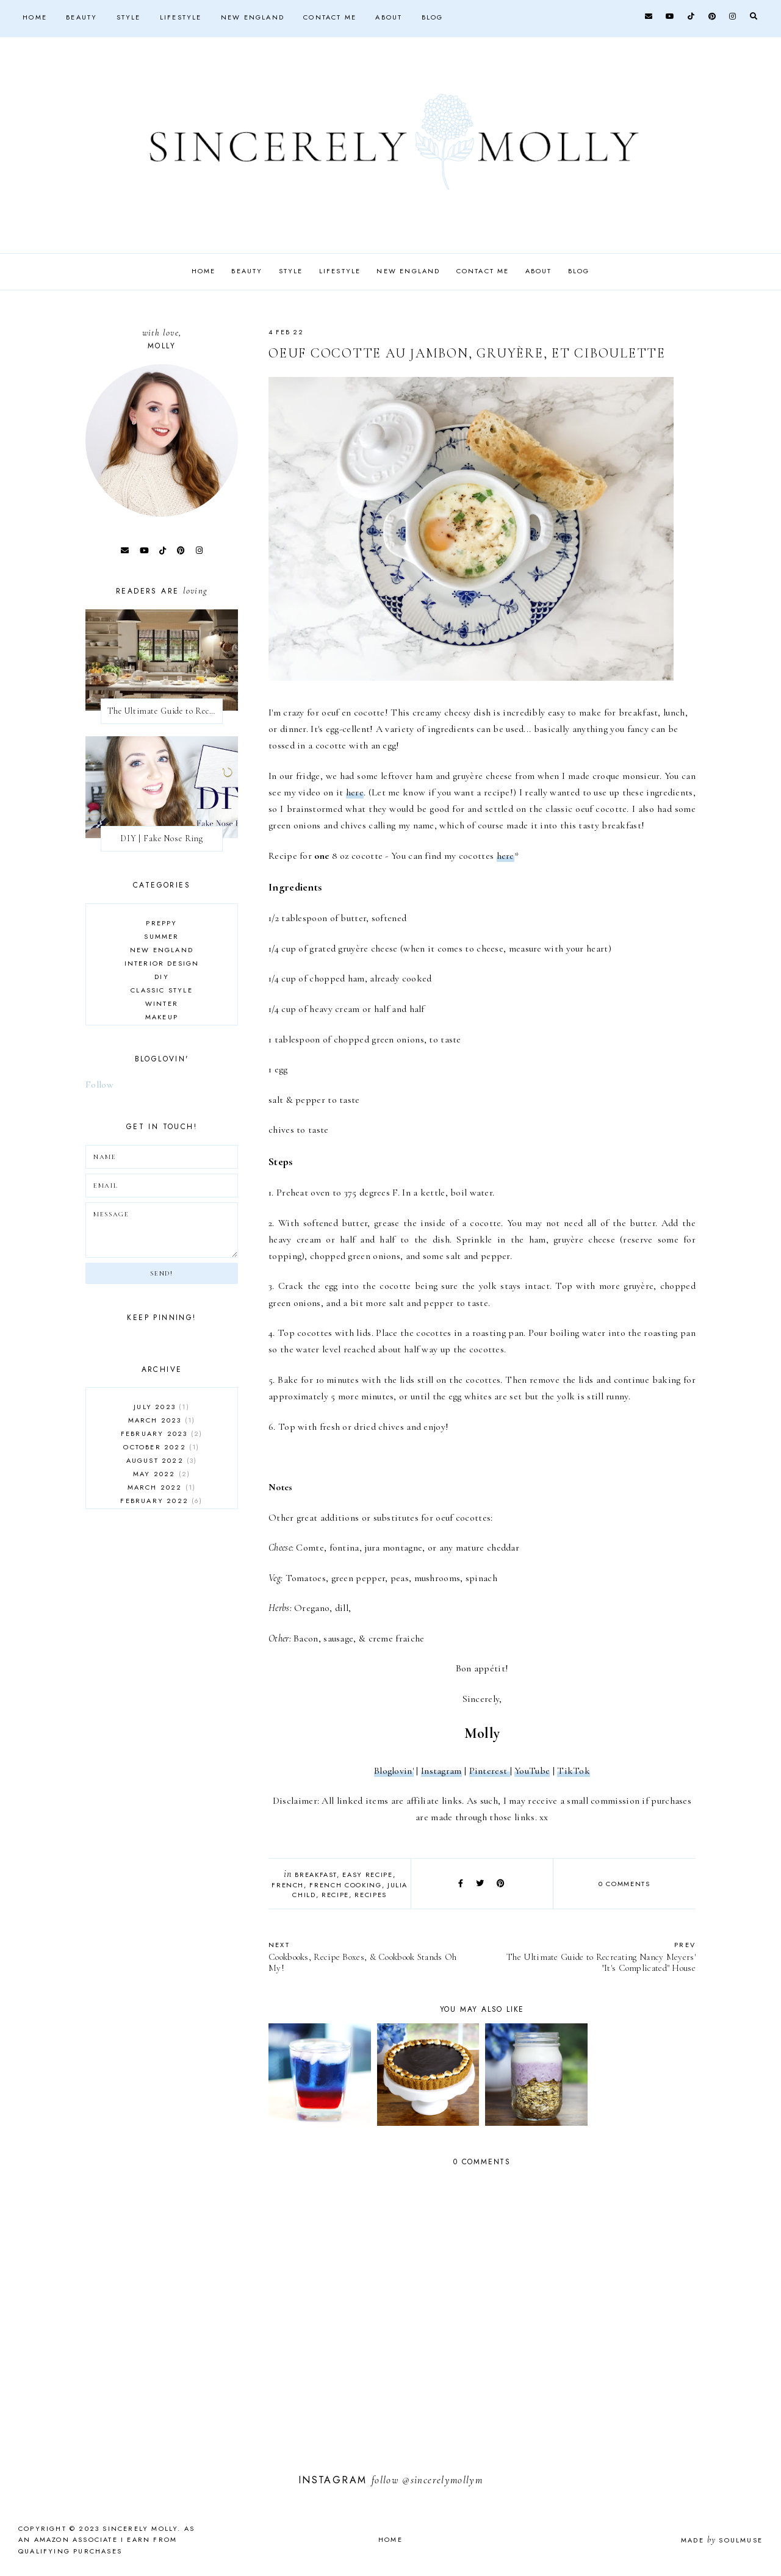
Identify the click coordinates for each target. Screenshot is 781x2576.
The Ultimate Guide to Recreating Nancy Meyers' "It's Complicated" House (595, 1956)
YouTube (532, 1771)
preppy (161, 923)
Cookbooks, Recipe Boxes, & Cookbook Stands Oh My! (369, 1956)
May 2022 (161, 1474)
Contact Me (329, 17)
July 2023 (161, 1407)
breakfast (316, 1874)
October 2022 (161, 1447)
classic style (162, 990)
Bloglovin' (394, 1771)
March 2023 (162, 1420)
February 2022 (161, 1500)
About (388, 17)
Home (35, 17)
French (288, 1885)
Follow (99, 1084)
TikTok (573, 1771)
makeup (161, 1017)
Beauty (81, 17)
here (355, 792)
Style (129, 17)
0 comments (624, 1884)
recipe (335, 1895)
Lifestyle (181, 17)
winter (161, 1003)
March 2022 (162, 1487)
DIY (161, 976)
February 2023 (162, 1433)
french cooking (345, 1885)
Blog (433, 17)
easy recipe (367, 1874)
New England (252, 17)
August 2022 (162, 1460)
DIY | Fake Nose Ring (161, 838)
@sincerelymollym (442, 2480)
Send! (161, 1273)
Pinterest (489, 1771)
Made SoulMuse (722, 2540)
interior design (162, 963)
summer (161, 936)
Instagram (441, 1771)
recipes (371, 1895)
